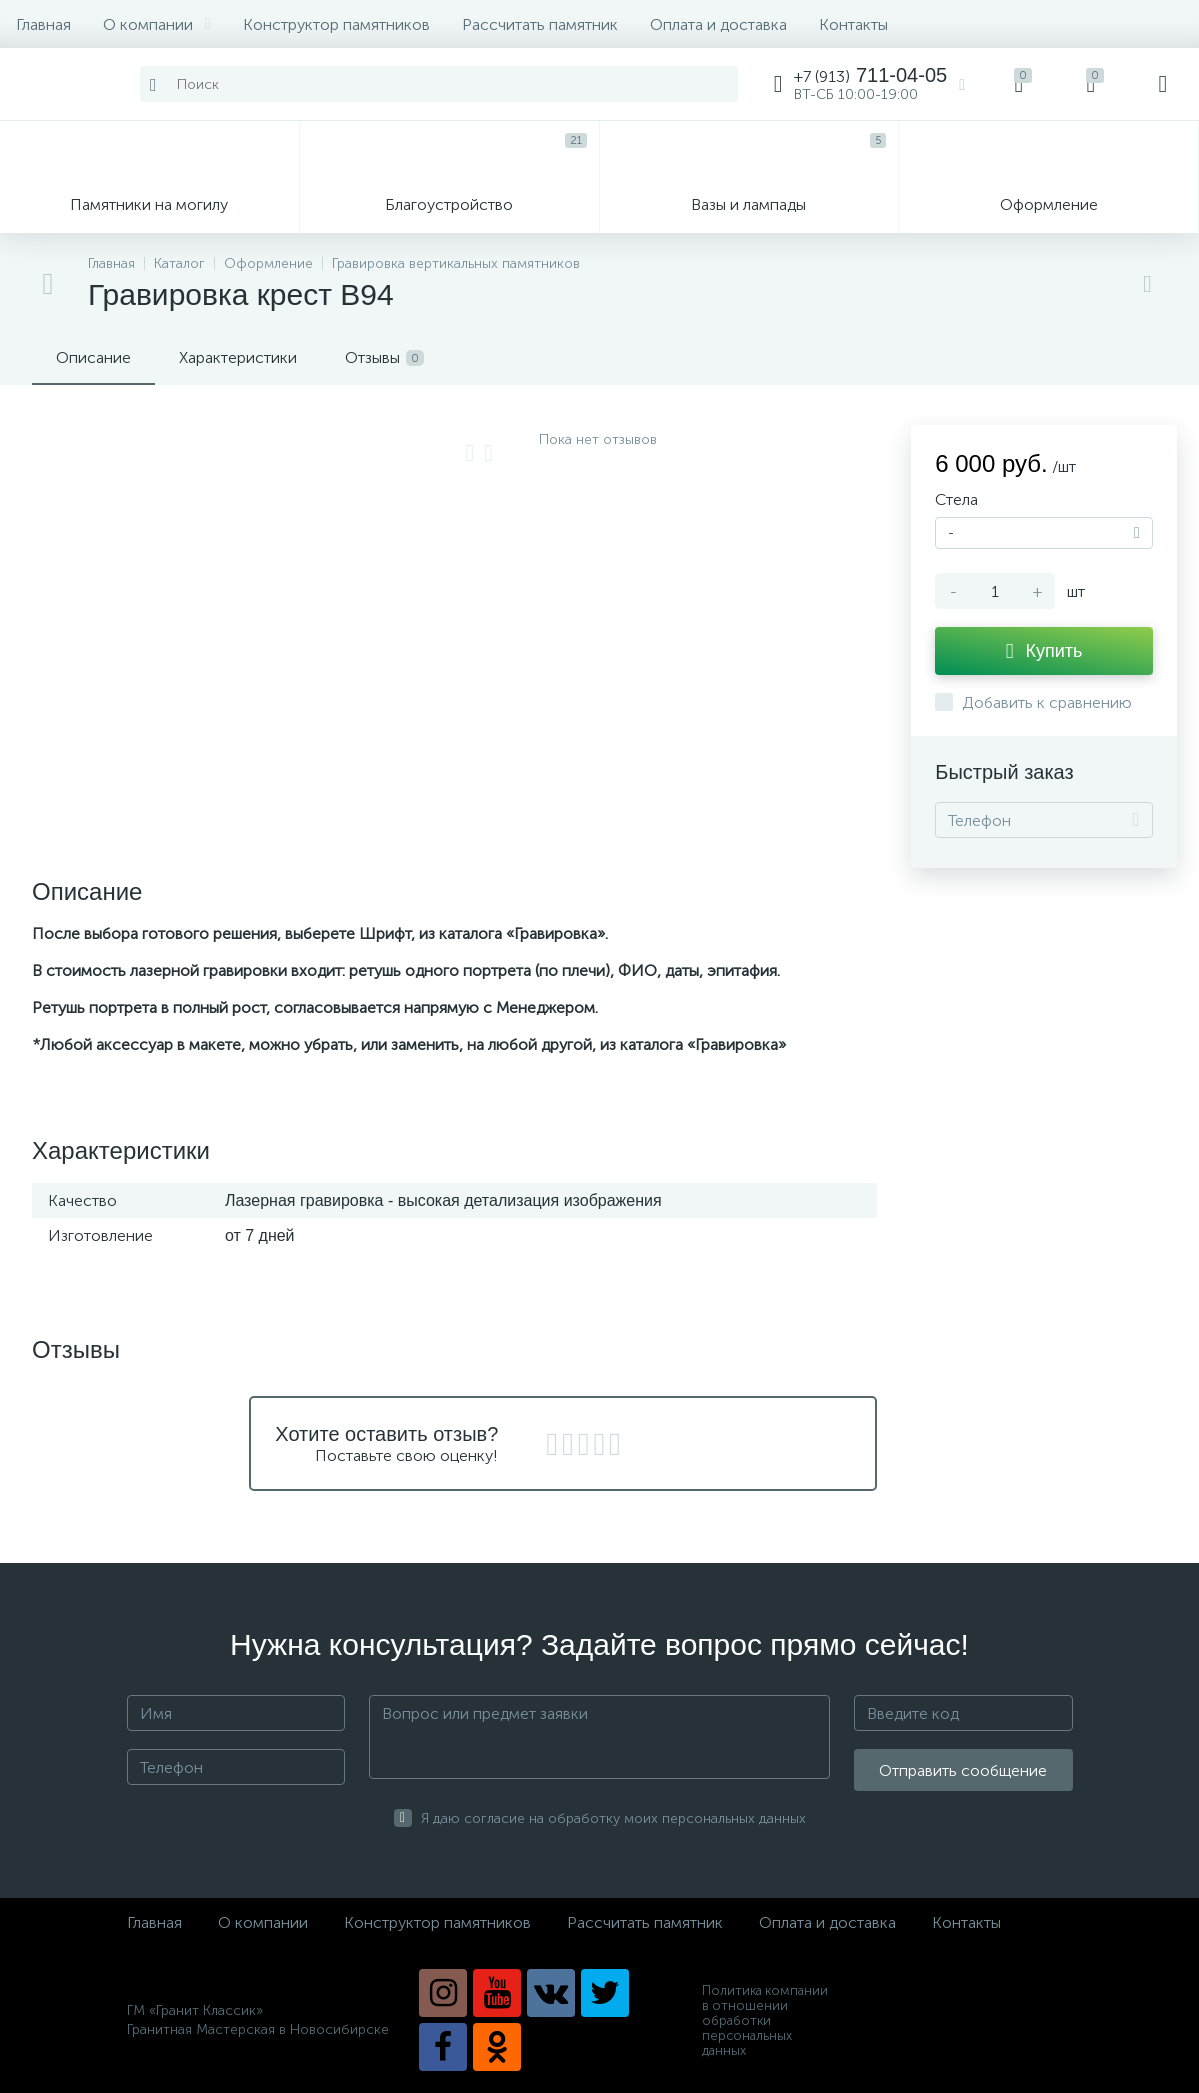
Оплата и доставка (718, 24)
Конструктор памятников (336, 24)
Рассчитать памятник (540, 24)
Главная (43, 24)
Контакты (853, 24)
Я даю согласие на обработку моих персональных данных (613, 1818)
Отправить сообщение (963, 1770)
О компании (157, 24)
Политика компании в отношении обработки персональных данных (765, 2020)
